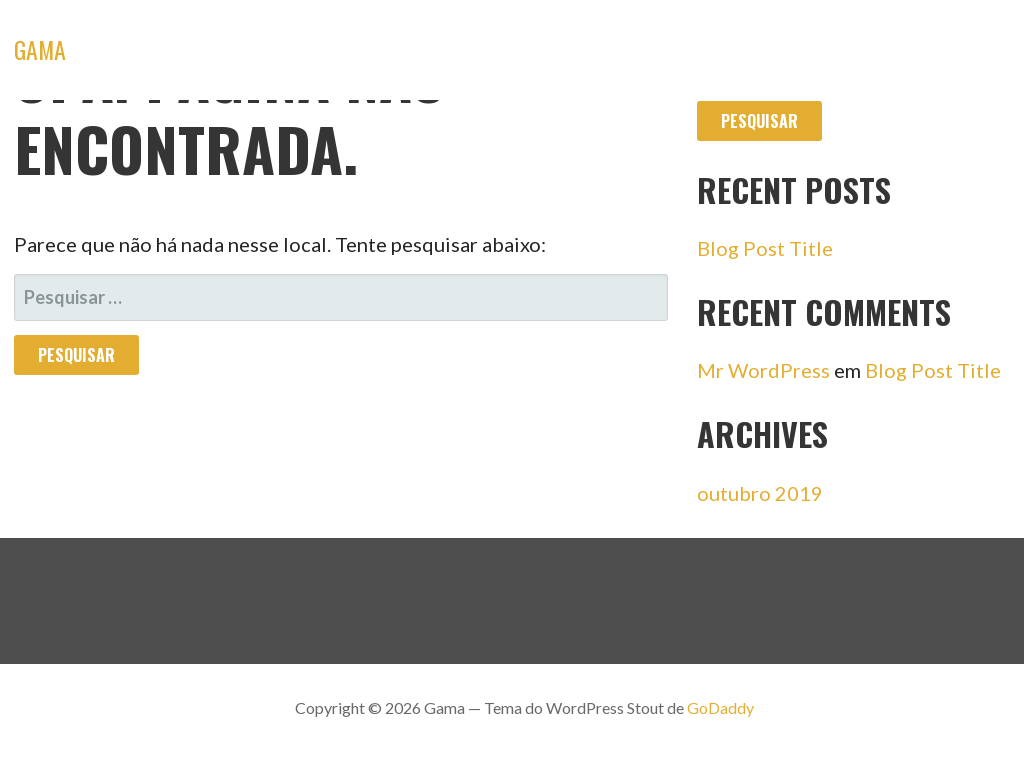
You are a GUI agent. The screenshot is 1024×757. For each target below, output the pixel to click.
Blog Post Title (765, 248)
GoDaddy (720, 707)
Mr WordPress (763, 370)
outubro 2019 (760, 493)
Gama (40, 49)
